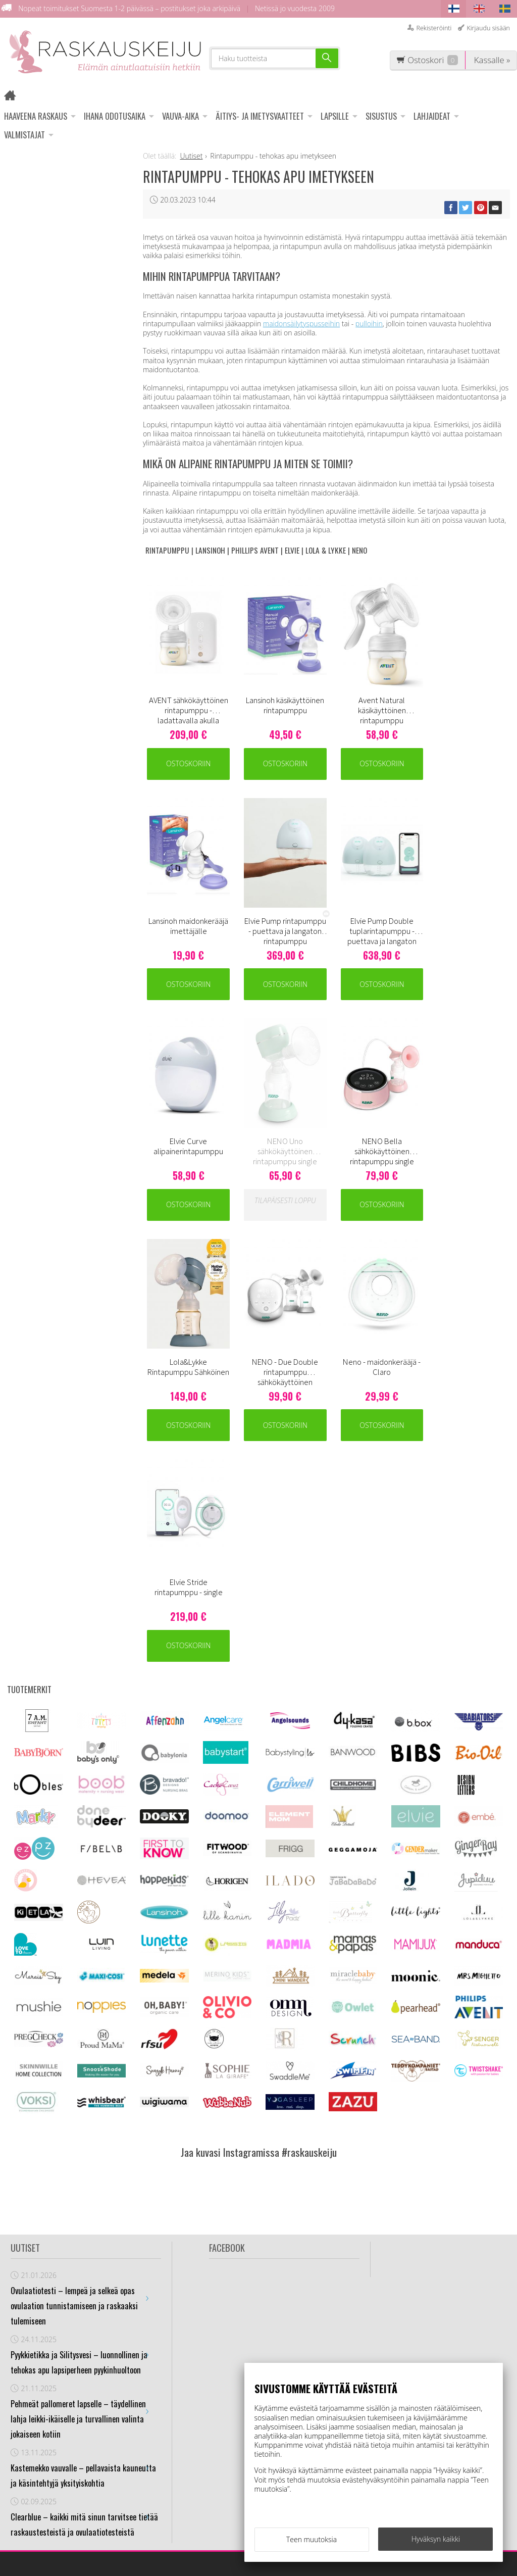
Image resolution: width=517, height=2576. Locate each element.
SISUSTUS (381, 116)
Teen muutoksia (311, 2539)
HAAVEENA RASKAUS (35, 116)
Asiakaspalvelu (168, 2368)
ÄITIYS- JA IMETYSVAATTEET (260, 116)
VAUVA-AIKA (180, 116)
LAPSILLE (335, 116)
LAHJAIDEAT (431, 116)
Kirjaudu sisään (488, 28)
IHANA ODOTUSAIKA (114, 116)
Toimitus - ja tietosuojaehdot (170, 2388)
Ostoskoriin (187, 758)
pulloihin (369, 323)
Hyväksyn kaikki (435, 2539)
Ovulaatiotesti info (167, 2427)
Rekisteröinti (433, 28)
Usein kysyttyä (168, 2407)
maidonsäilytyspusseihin (301, 323)
